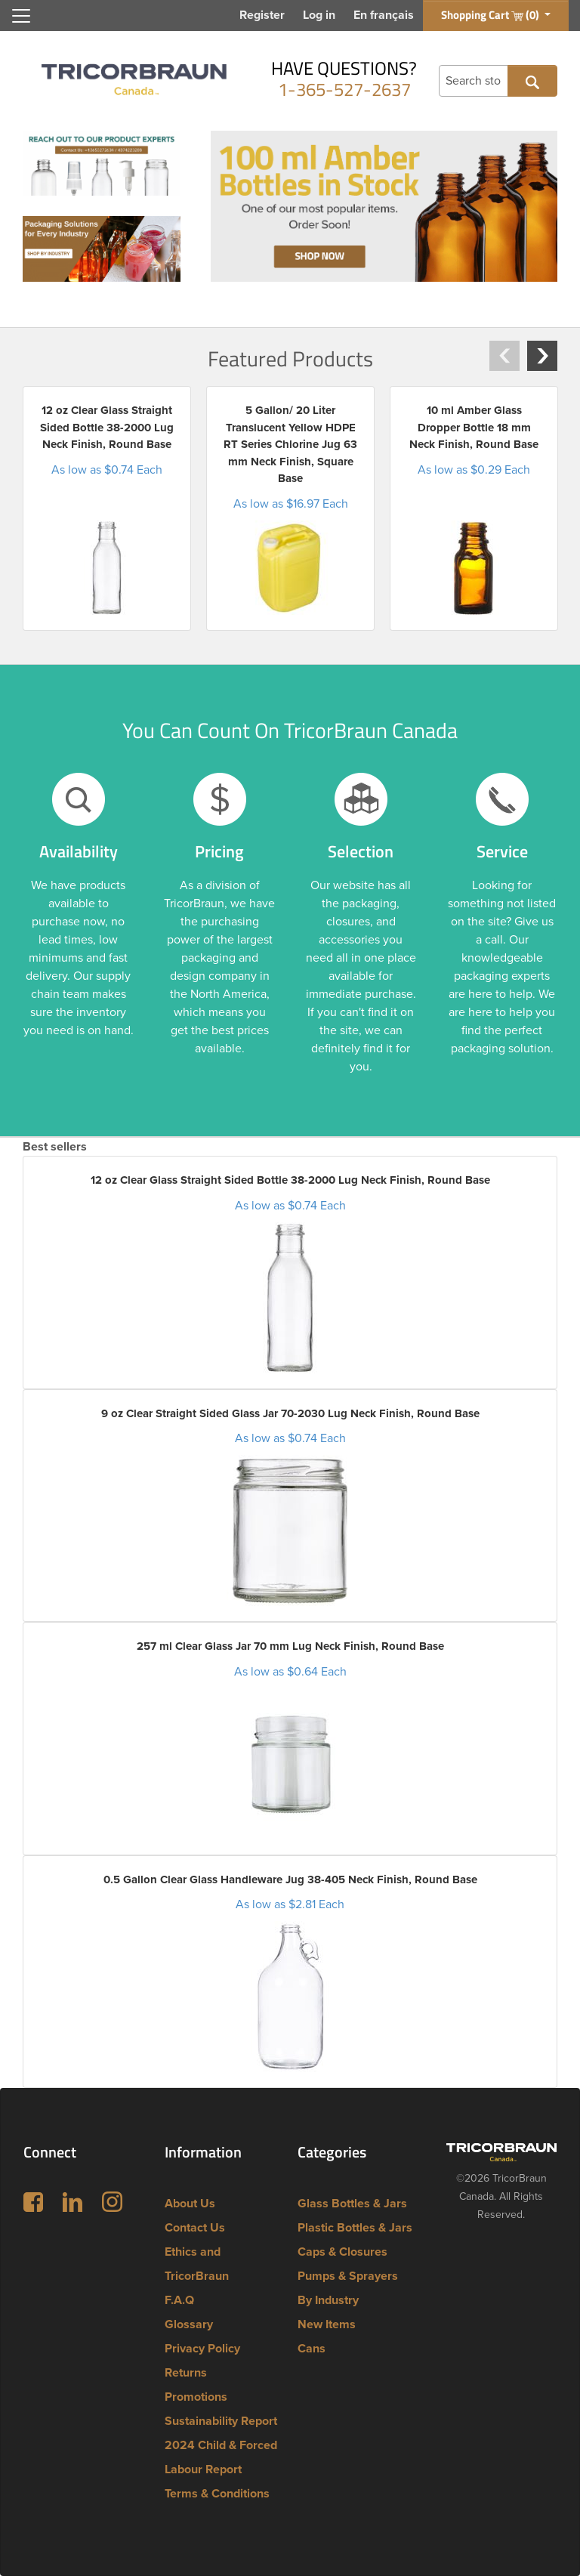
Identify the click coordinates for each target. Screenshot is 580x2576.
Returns (186, 2372)
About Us (190, 2203)
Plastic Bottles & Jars (355, 2227)
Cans (311, 2348)
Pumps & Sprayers (348, 2276)
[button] (504, 356)
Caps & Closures (342, 2251)
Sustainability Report (221, 2421)
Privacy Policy (202, 2348)
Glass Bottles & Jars (352, 2203)
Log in (319, 15)
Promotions (196, 2397)
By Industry (328, 2300)
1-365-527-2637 (344, 89)
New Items (327, 2324)
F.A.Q (179, 2300)
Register (262, 15)
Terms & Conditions (217, 2493)
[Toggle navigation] (21, 16)
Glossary (189, 2324)
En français (383, 15)
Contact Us (195, 2227)
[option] (107, 508)
